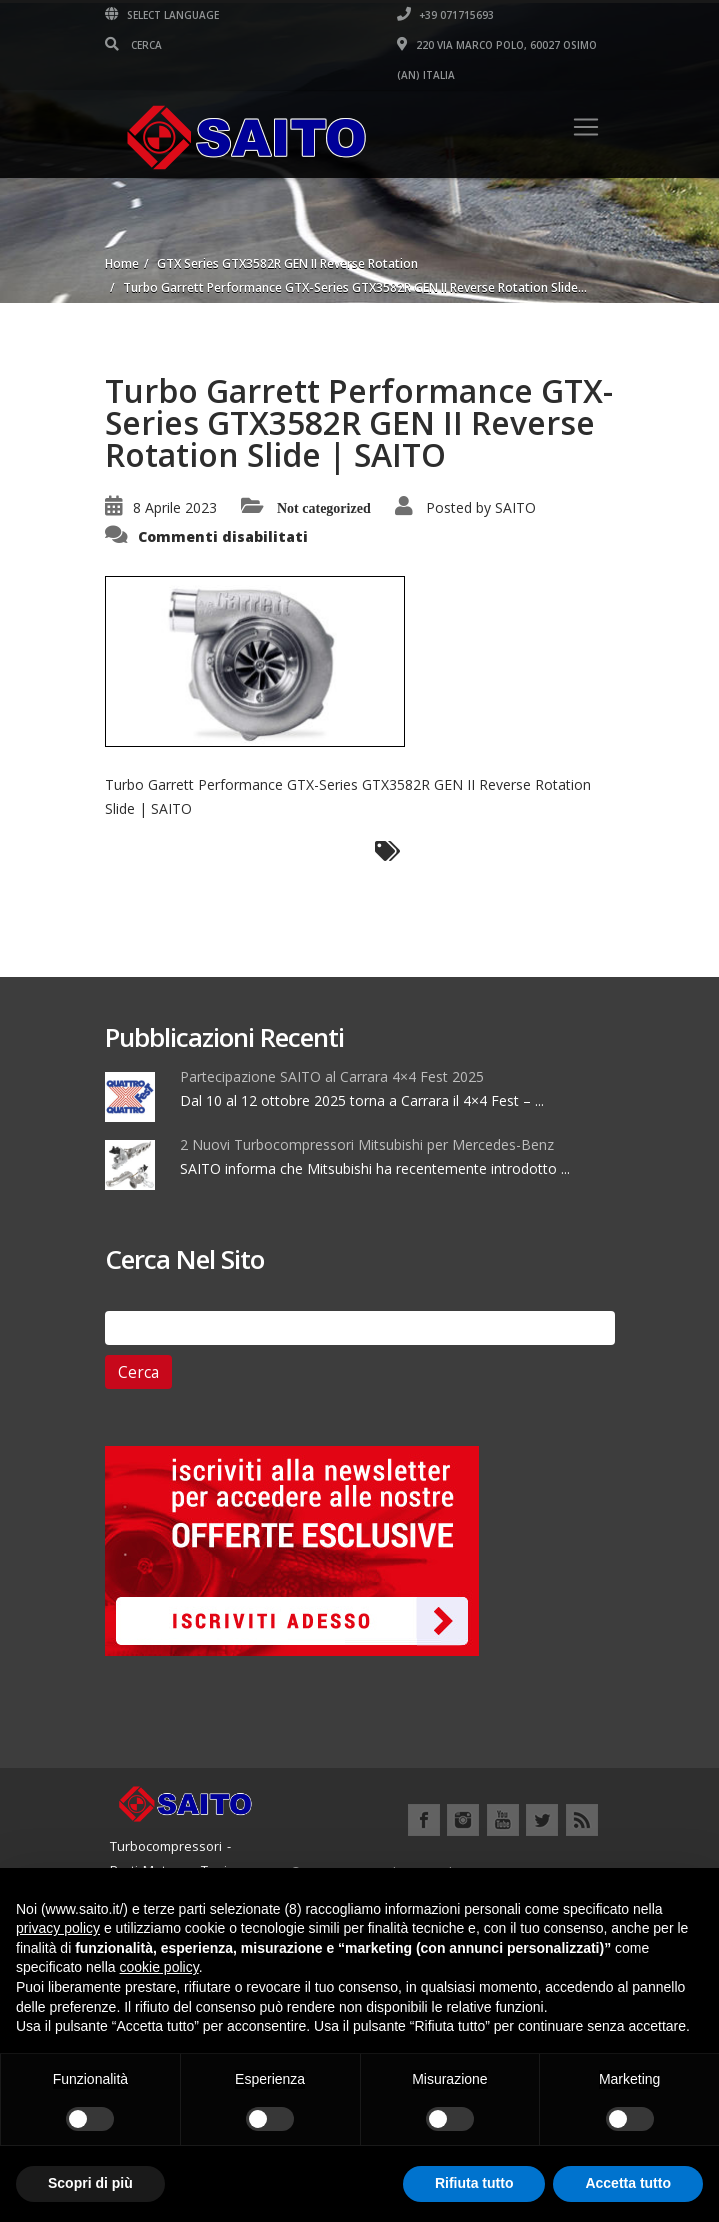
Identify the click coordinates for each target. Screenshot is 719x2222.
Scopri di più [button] (90, 2183)
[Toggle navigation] (586, 127)
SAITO (515, 507)
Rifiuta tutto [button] (474, 2183)
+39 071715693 (445, 15)
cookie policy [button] (159, 1967)
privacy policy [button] (58, 1928)
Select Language (162, 15)
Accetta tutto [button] (628, 2183)
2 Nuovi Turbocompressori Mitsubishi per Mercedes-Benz (367, 1144)
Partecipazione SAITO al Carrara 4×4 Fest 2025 (332, 1076)
